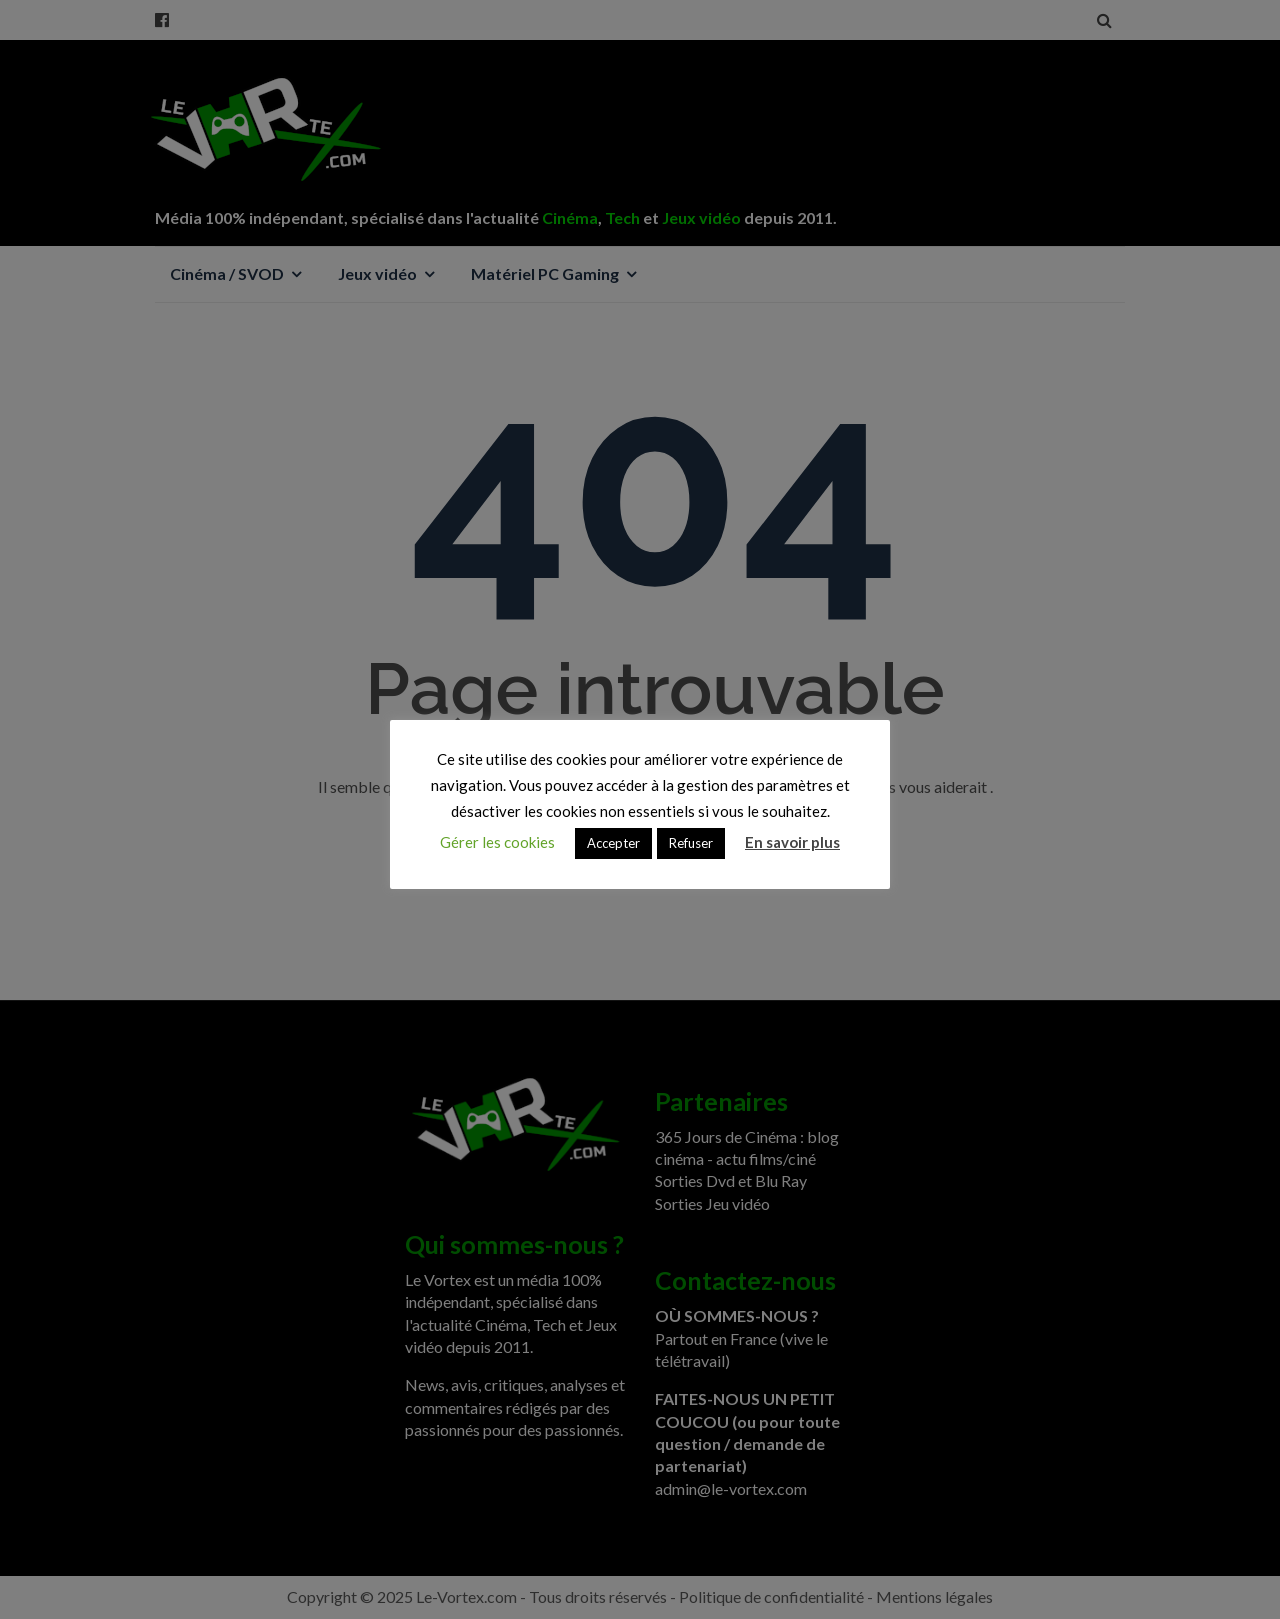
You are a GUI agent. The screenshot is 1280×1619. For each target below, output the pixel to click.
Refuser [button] (691, 843)
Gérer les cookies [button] (497, 842)
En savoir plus (792, 842)
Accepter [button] (613, 843)
